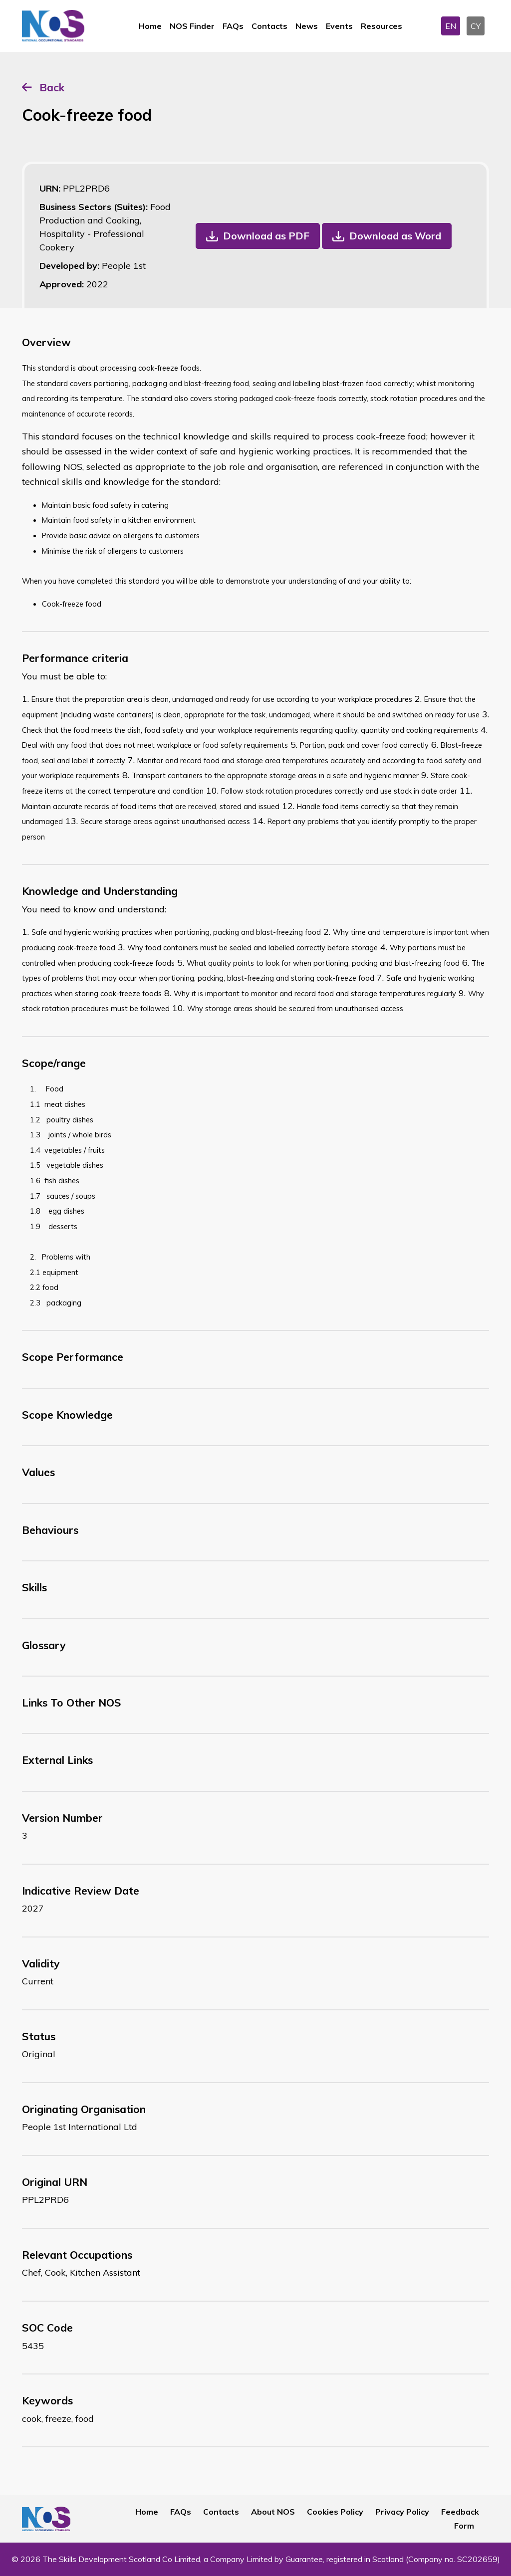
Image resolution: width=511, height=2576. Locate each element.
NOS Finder (192, 26)
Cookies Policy (335, 2512)
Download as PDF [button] (266, 235)
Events (339, 26)
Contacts (269, 26)
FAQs (233, 26)
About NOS (273, 2512)
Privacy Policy (402, 2512)
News (306, 26)
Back (51, 87)
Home (150, 26)
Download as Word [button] (395, 235)
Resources (381, 26)
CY (476, 26)
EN (450, 26)
